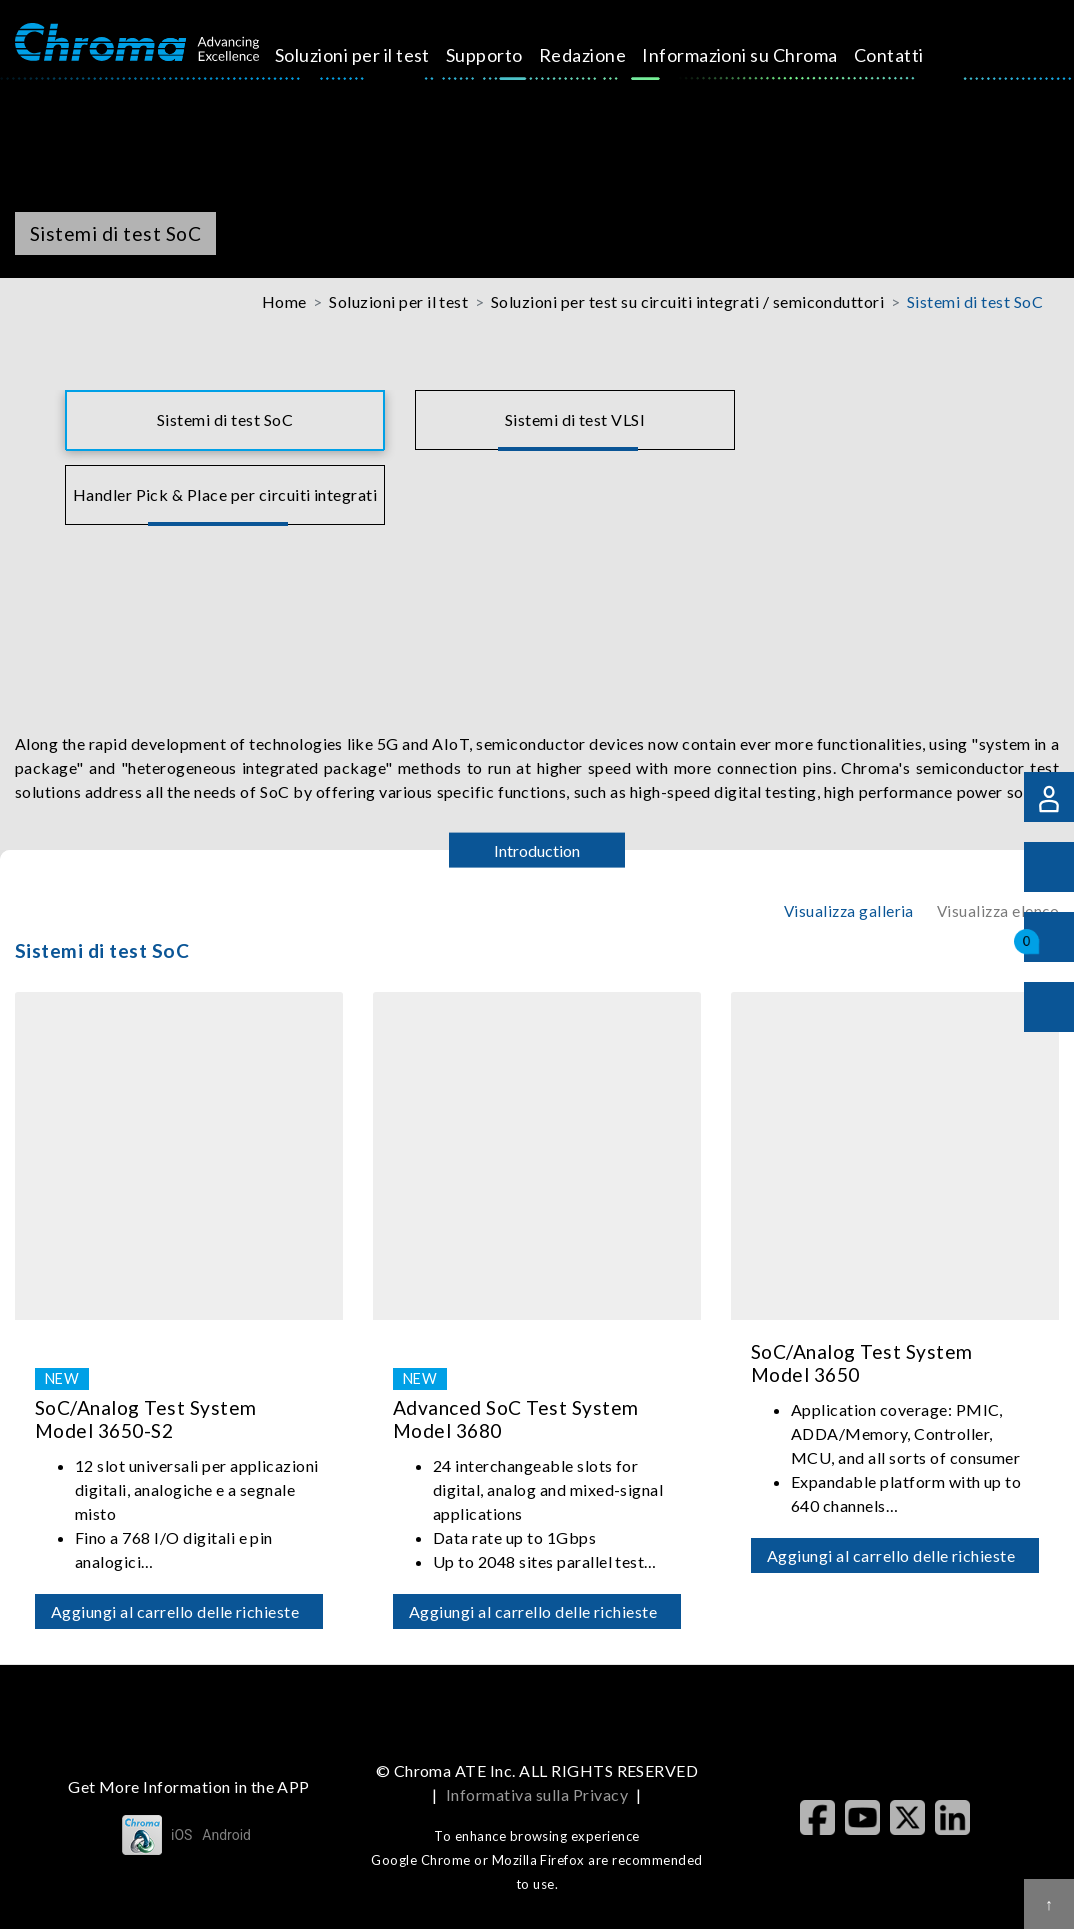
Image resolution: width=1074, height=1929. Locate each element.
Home (284, 301)
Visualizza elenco (998, 911)
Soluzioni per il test (375, 55)
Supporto (507, 55)
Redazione (605, 55)
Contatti (911, 55)
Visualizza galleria (849, 911)
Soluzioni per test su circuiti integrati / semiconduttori (687, 301)
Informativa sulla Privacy (537, 1794)
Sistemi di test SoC (975, 301)
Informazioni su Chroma (763, 55)
